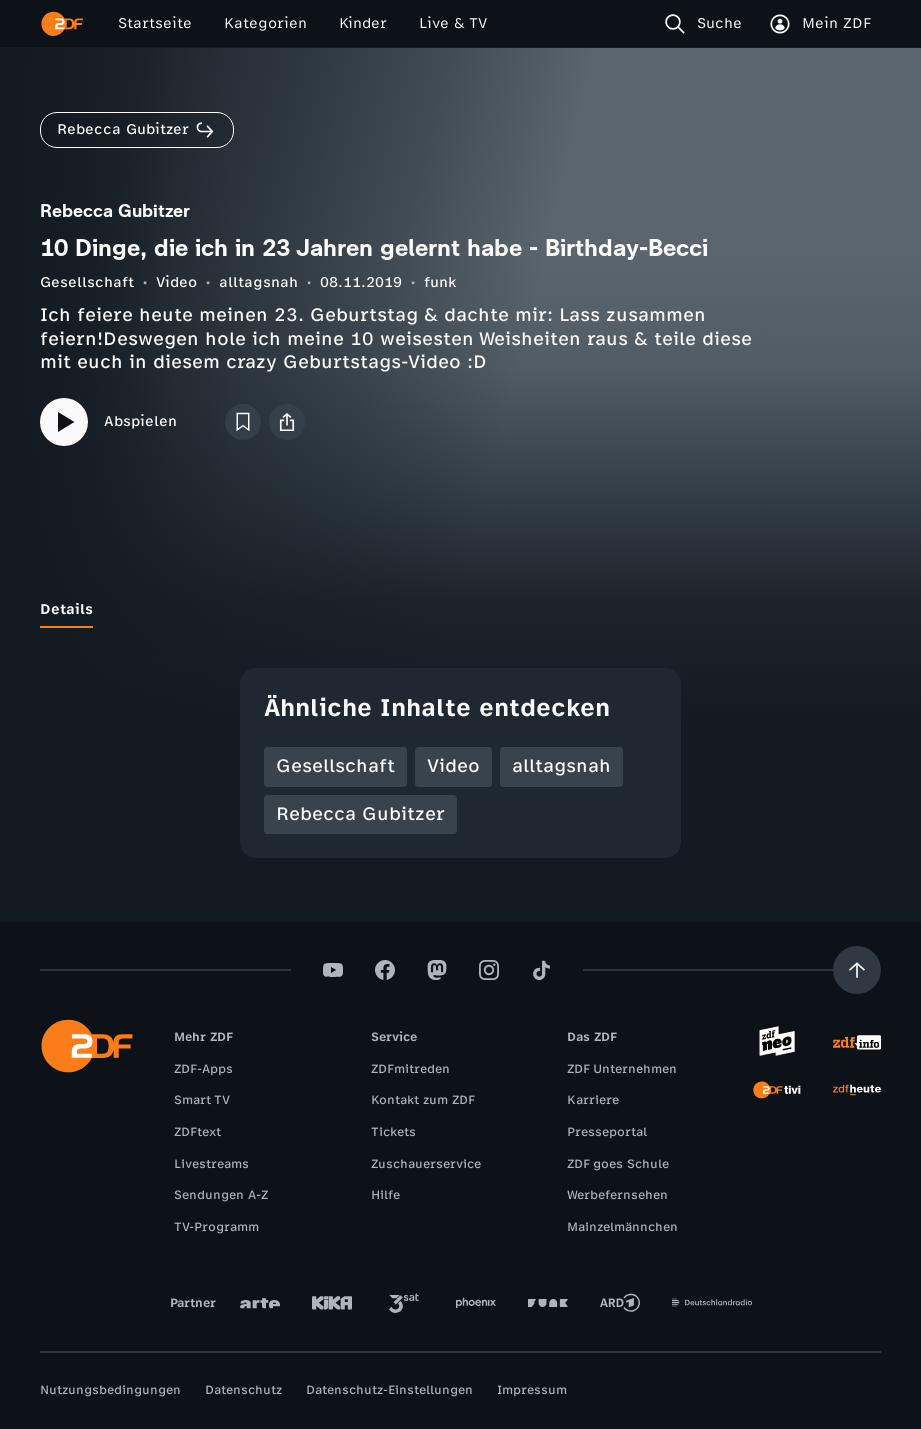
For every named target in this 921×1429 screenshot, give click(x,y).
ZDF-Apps (203, 1069)
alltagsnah (258, 282)
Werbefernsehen (617, 1195)
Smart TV (202, 1100)
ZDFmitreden (410, 1069)
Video (176, 282)
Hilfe (385, 1195)
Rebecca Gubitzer (360, 814)
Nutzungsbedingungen (110, 1390)
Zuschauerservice (426, 1164)
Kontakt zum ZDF (423, 1100)
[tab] (66, 610)
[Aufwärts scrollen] (857, 970)
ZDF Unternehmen (622, 1069)
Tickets (393, 1132)
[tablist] (460, 610)
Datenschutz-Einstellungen (389, 1390)
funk (440, 282)
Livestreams (211, 1164)
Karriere (593, 1100)
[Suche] (707, 24)
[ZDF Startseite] (62, 24)
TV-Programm (216, 1227)
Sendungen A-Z (221, 1195)
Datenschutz (243, 1390)
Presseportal (607, 1132)
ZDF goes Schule (618, 1164)
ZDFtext (197, 1132)
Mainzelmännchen (622, 1227)
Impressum (532, 1390)
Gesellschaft (87, 282)
